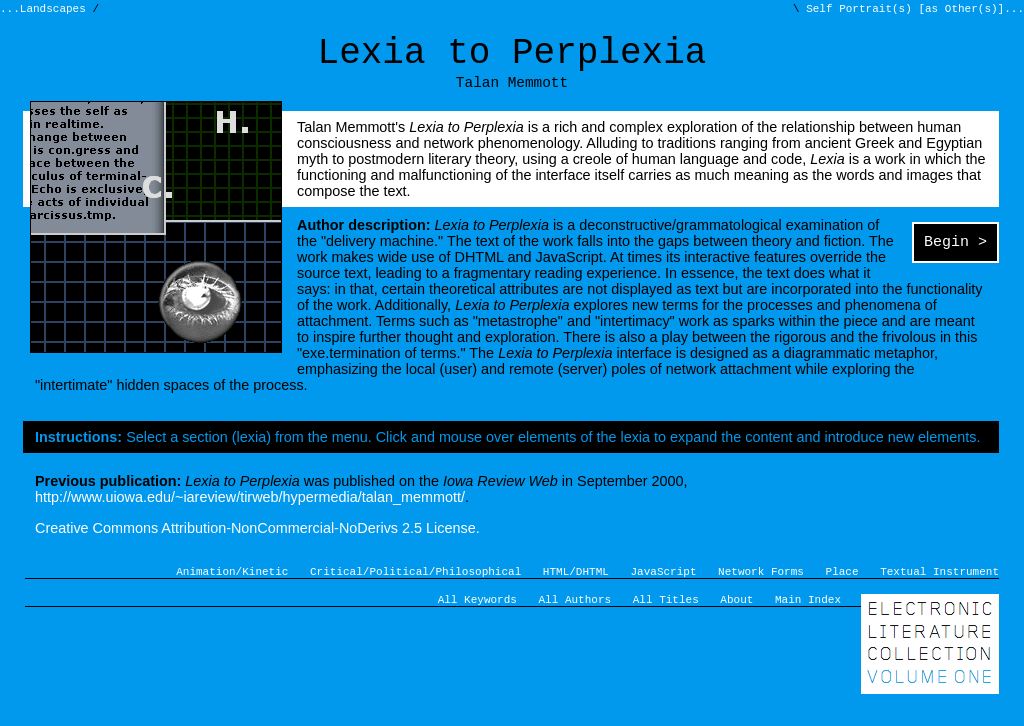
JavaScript (664, 587)
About (736, 618)
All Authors (575, 618)
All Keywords (477, 618)
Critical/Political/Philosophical (415, 587)
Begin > (955, 258)
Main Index (808, 618)
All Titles (666, 618)
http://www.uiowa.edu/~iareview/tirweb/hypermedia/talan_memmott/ (250, 511)
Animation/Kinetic (232, 587)
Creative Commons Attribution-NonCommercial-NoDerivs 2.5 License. (257, 542)
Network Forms (761, 587)
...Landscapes (46, 10)
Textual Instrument (939, 587)
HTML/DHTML (576, 587)
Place (842, 587)
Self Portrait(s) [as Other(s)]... (912, 10)
